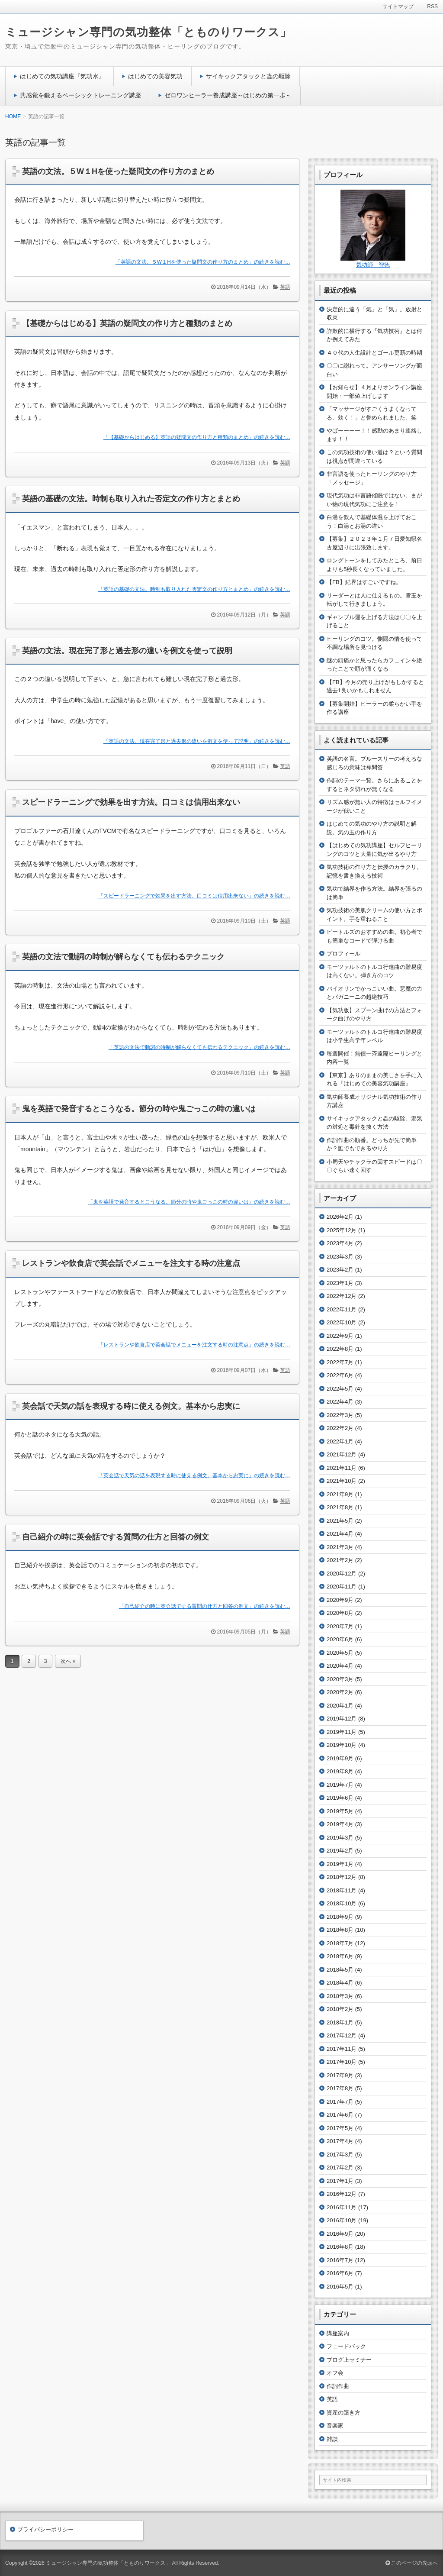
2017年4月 (340, 2141)
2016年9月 (340, 2234)
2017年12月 (341, 2035)
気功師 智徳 (373, 264)
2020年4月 (340, 1665)
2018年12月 (341, 1877)
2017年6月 (340, 2114)
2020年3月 (340, 1679)
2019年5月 (340, 1811)
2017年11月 (341, 2049)
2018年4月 (340, 1982)
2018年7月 (340, 1943)
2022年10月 (341, 1322)
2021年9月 (340, 1494)
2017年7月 (340, 2101)
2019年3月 (340, 1837)
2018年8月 (340, 1930)
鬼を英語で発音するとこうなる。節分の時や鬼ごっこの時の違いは (139, 1108)
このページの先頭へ (411, 2563)
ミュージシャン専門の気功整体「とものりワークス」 (148, 32)
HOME (13, 116)
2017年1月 (340, 2181)
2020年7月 (340, 1626)
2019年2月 (340, 1850)
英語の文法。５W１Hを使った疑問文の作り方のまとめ (118, 171)
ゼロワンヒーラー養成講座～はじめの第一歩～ (228, 95)
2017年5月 (340, 2128)
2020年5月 (340, 1653)
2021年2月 (340, 1560)
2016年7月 (340, 2260)
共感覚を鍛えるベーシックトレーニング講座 (80, 95)
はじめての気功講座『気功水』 (62, 76)
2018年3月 (340, 1996)
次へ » (68, 1661)
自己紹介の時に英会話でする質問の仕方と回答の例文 (115, 1537)
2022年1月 (340, 1441)
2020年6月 (340, 1639)
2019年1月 (340, 1864)
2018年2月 (340, 2009)
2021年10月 (341, 1481)
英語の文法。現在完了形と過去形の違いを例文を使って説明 (127, 650)
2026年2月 (340, 1217)
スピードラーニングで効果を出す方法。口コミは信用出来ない (131, 802)
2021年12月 (341, 1454)
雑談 (332, 2439)
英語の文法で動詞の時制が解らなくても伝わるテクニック (123, 956)
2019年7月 (340, 1785)
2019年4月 (340, 1824)
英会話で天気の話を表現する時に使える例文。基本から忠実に (131, 1406)
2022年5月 (340, 1388)
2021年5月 (340, 1520)
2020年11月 (341, 1586)
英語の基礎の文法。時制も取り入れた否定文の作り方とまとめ (131, 498)
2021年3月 (340, 1547)
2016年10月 (341, 2220)
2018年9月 (340, 1917)
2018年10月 (341, 1903)
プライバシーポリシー (45, 2529)
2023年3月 (340, 1256)
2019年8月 (340, 1771)
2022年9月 (340, 1336)
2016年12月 (341, 2194)
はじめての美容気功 (155, 76)
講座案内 (338, 2333)
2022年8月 (340, 1349)
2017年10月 (341, 2062)
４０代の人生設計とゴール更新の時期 (374, 352)
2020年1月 (340, 1705)
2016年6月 (340, 2273)
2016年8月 (340, 2247)
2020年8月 (340, 1613)
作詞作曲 (338, 2386)
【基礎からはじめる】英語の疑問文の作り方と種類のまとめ (127, 323)
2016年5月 (340, 2286)
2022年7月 (340, 1362)
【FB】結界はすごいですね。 (364, 582)
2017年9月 (340, 2075)
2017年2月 (340, 2167)
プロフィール (343, 953)
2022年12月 (341, 1296)
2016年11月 (341, 2207)
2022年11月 (341, 1309)
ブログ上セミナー (349, 2359)
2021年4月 (340, 1533)
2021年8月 (340, 1507)
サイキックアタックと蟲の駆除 (248, 76)
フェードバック (346, 2346)
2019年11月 (341, 1732)
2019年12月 (341, 1718)
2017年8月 (340, 2088)
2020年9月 (340, 1600)
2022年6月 (340, 1375)
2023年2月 (340, 1269)
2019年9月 (340, 1758)
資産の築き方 (343, 2412)
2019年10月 (341, 1745)
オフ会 (335, 2372)
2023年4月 (340, 1243)
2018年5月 (340, 1969)
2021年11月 (341, 1468)
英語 (285, 287)
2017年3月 (340, 2154)
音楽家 (335, 2425)
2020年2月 (340, 1692)
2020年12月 (341, 1573)
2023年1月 (340, 1283)
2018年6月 (340, 1956)
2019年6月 (340, 1798)
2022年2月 (340, 1428)
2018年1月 (340, 2022)
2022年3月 (340, 1415)
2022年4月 (340, 1401)
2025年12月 (341, 1230)
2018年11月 (341, 1890)
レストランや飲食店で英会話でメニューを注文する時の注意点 (131, 1263)
